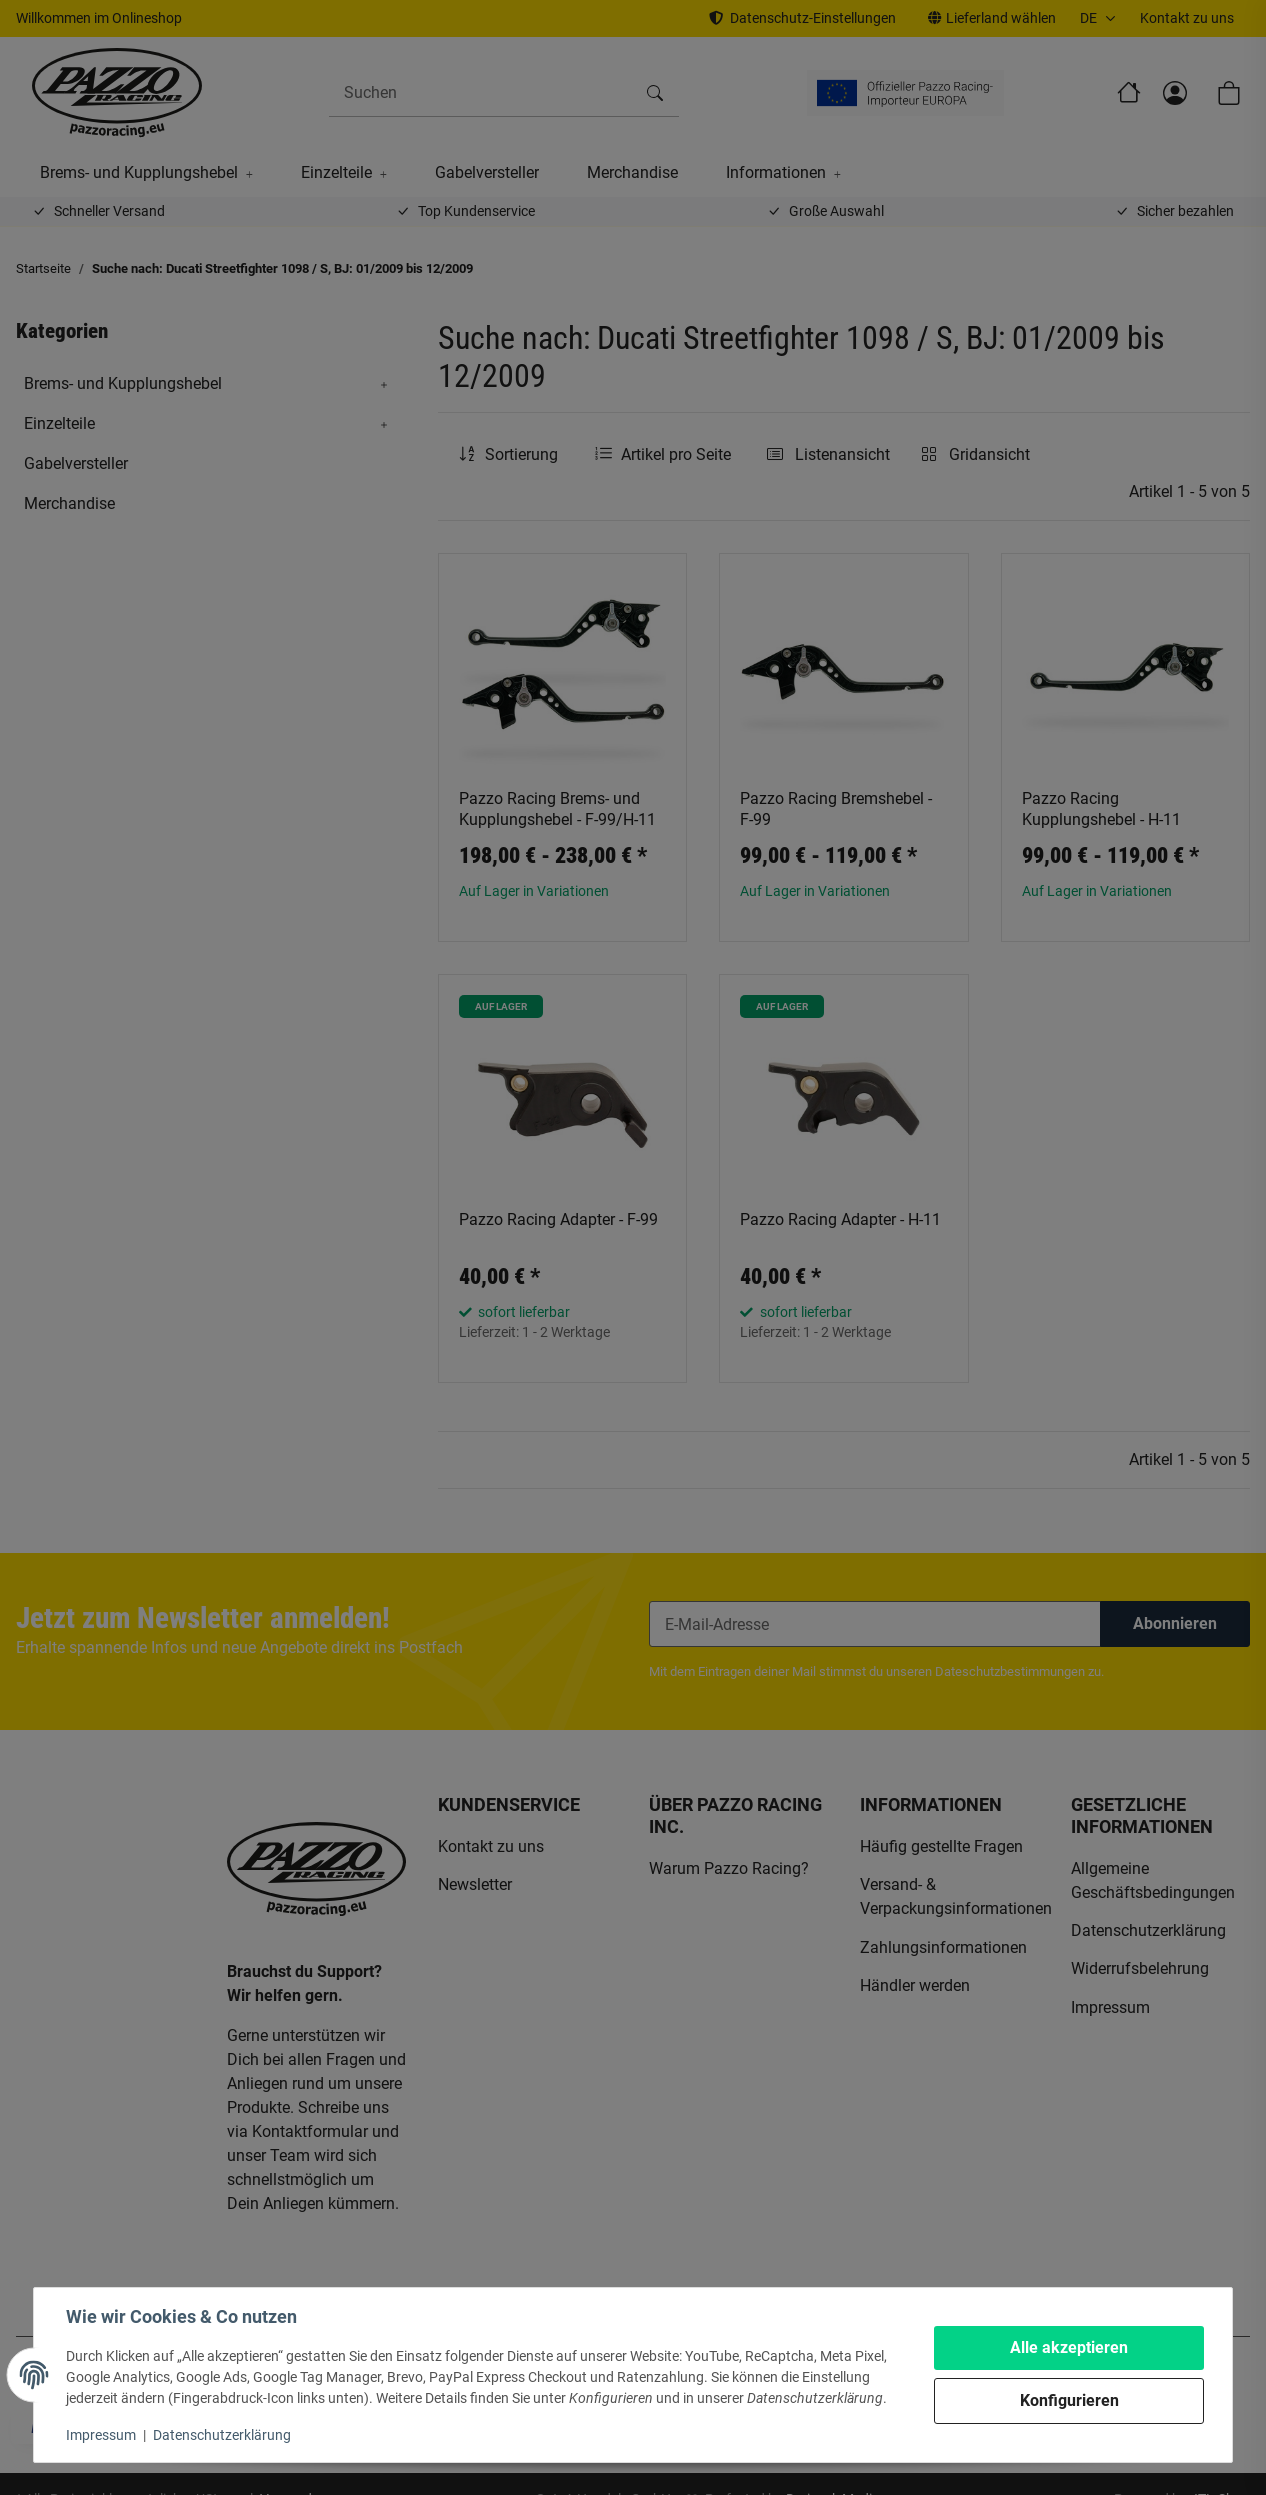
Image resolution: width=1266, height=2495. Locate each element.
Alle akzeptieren (1069, 2347)
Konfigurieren (1069, 2400)
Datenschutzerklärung (222, 2435)
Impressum (101, 2435)
